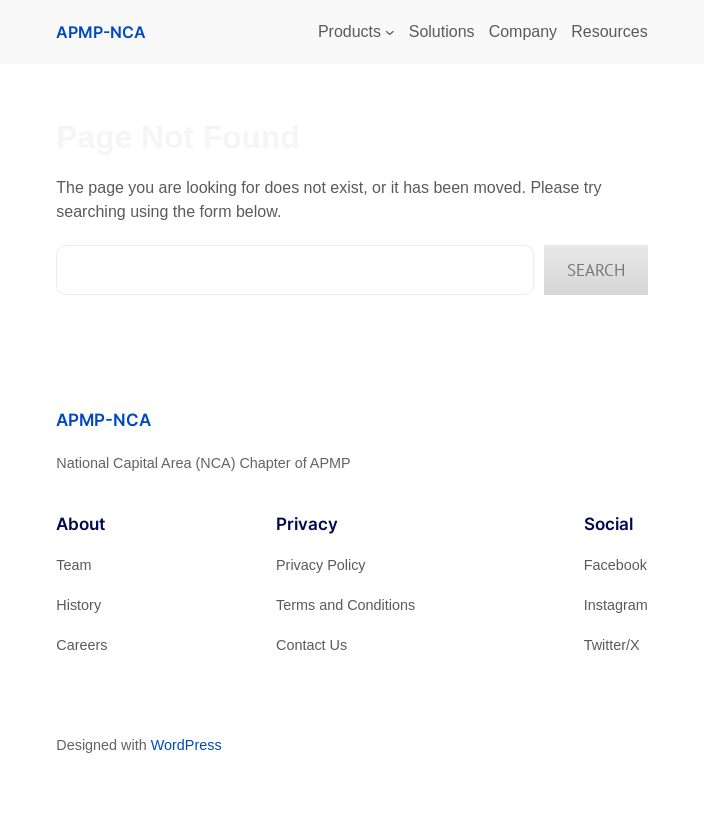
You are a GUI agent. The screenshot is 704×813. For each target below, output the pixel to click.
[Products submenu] (390, 32)
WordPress (186, 745)
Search (596, 270)
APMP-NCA (101, 32)
